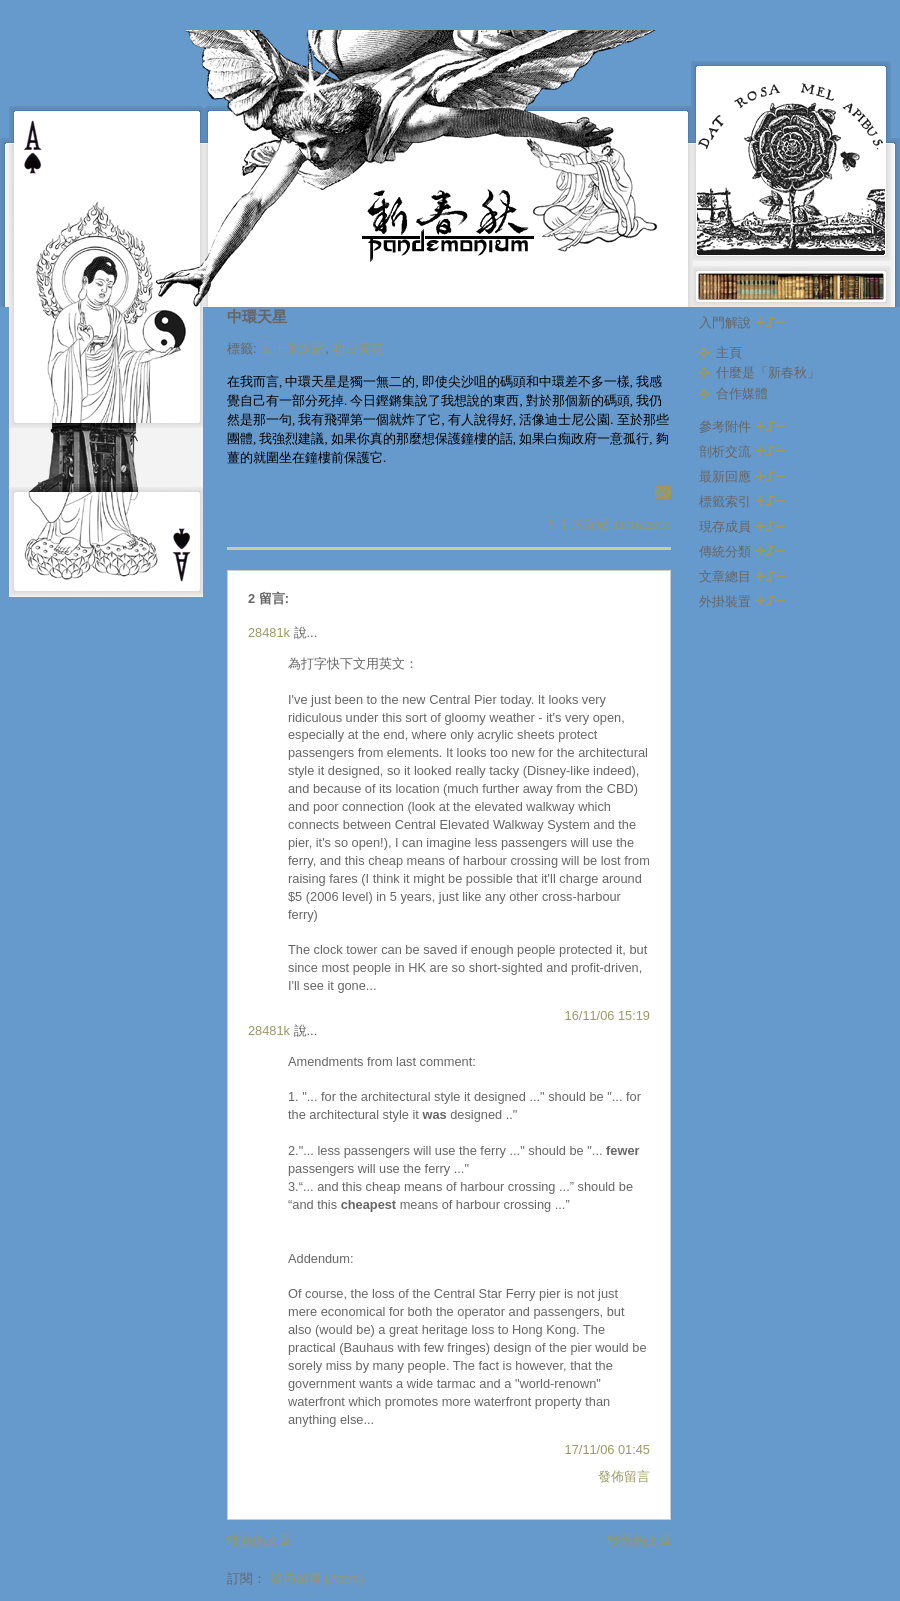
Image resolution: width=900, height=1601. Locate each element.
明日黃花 (358, 348)
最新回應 (742, 476)
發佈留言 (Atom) (317, 1578)
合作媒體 (742, 393)
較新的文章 (259, 1540)
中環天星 (257, 316)
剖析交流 (742, 451)
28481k (269, 632)
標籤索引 (742, 501)
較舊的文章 (639, 1540)
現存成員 (742, 526)
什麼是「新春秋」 (768, 372)
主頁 (729, 352)
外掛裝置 (742, 601)
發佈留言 (624, 1476)
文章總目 (742, 576)
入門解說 (742, 322)
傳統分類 (742, 551)
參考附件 (742, 426)
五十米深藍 (292, 348)
